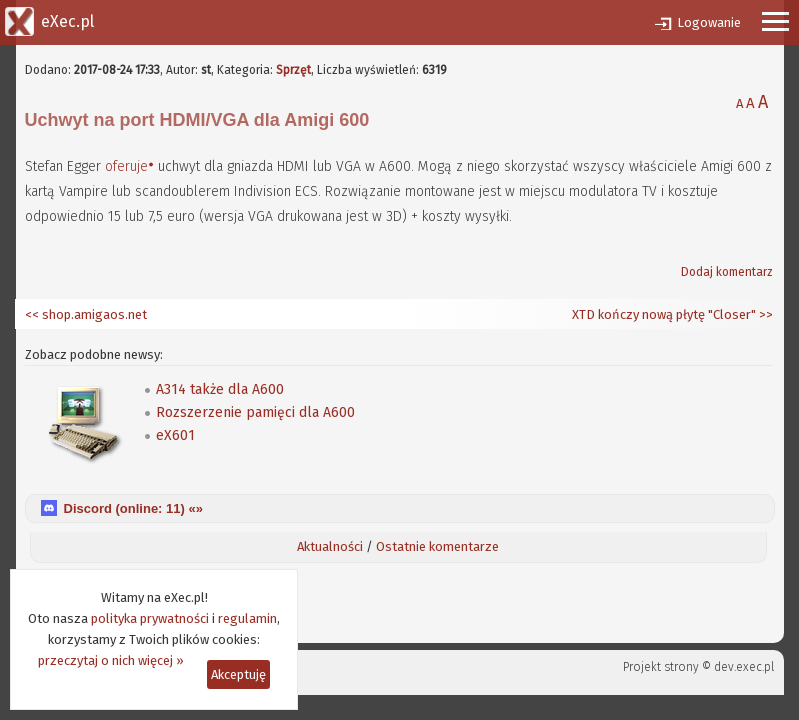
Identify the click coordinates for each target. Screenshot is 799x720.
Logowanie (709, 22)
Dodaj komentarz (727, 272)
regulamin (247, 618)
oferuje (126, 166)
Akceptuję (238, 674)
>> (764, 314)
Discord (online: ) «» (133, 508)
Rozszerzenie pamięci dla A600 (255, 412)
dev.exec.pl (744, 667)
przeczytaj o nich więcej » (111, 660)
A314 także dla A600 (220, 389)
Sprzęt (293, 70)
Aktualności (330, 546)
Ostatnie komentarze (437, 546)
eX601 (175, 435)
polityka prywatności (150, 618)
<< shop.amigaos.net (86, 314)
